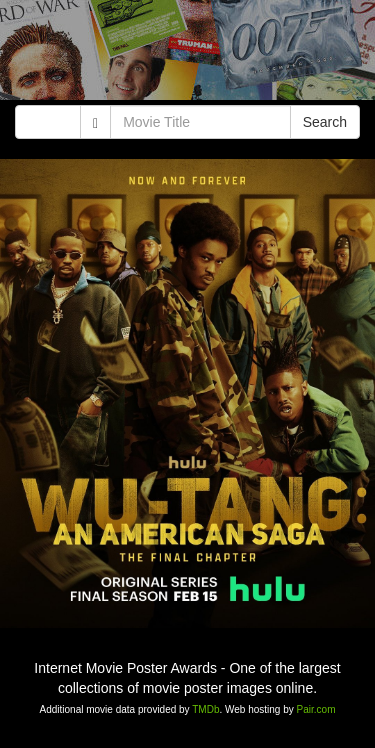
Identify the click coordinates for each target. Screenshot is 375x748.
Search (325, 122)
